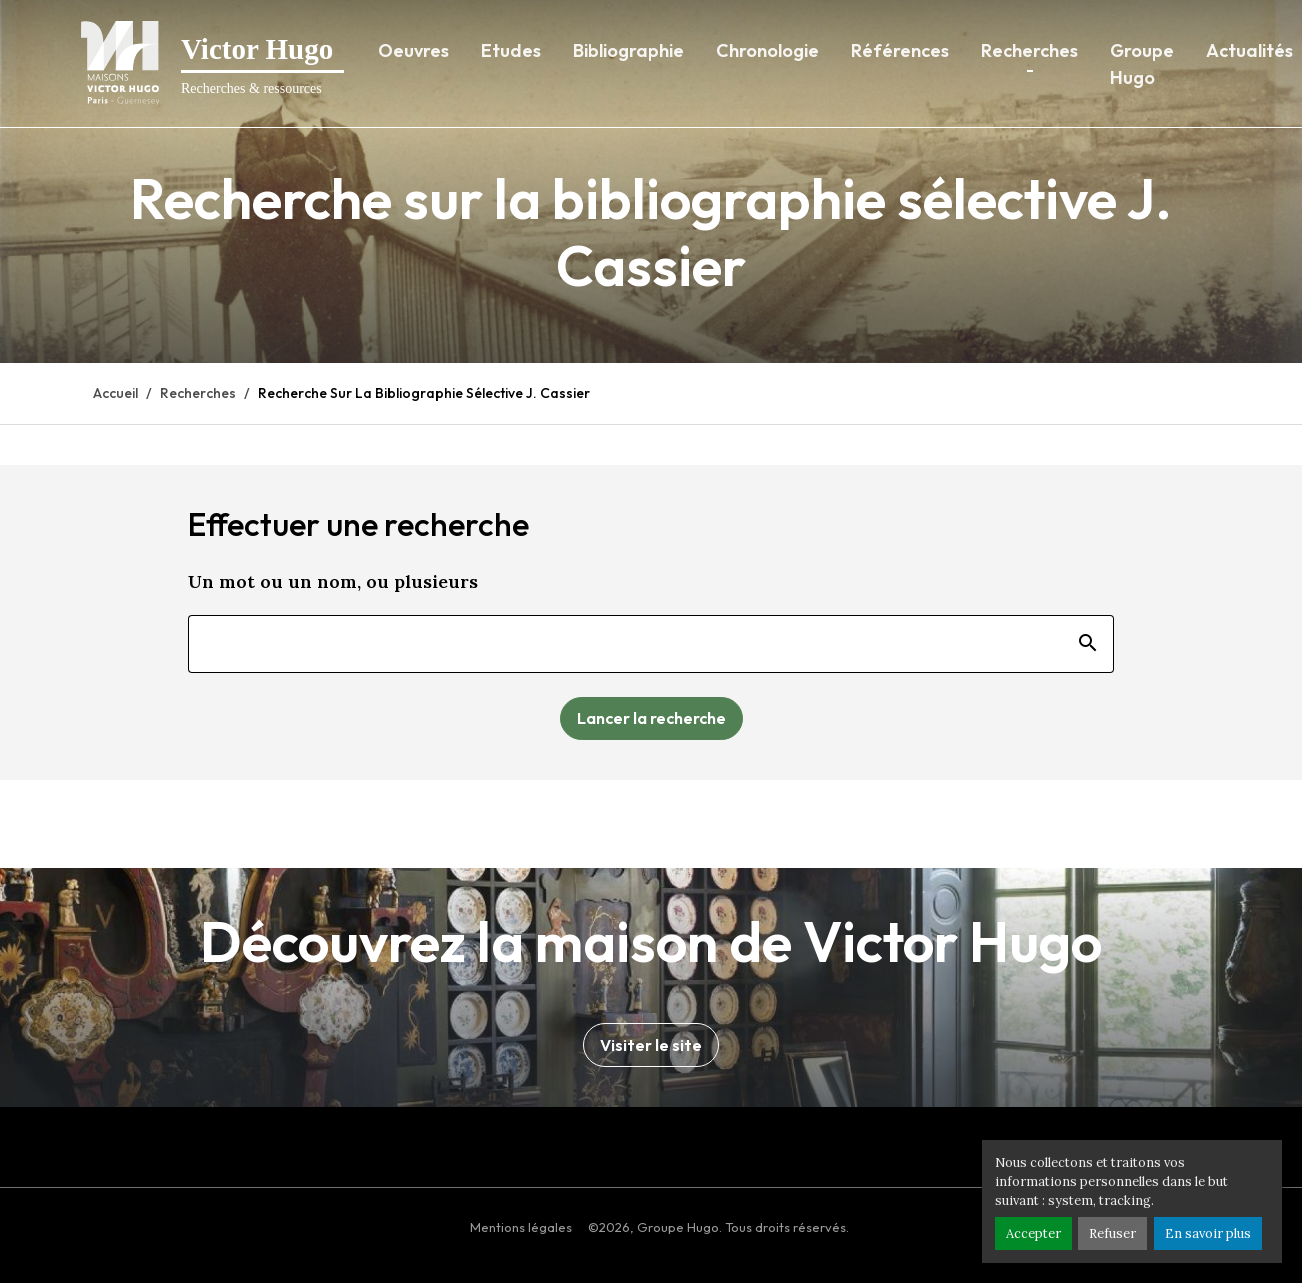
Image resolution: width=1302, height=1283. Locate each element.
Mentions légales (521, 1227)
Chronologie (767, 50)
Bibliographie (628, 50)
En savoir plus (1208, 1233)
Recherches (1029, 50)
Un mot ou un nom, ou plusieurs (333, 581)
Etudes (511, 50)
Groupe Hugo (1142, 64)
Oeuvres (413, 50)
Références (900, 50)
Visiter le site (651, 1045)
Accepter (1033, 1233)
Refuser (1112, 1233)
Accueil (115, 393)
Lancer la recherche (651, 718)
